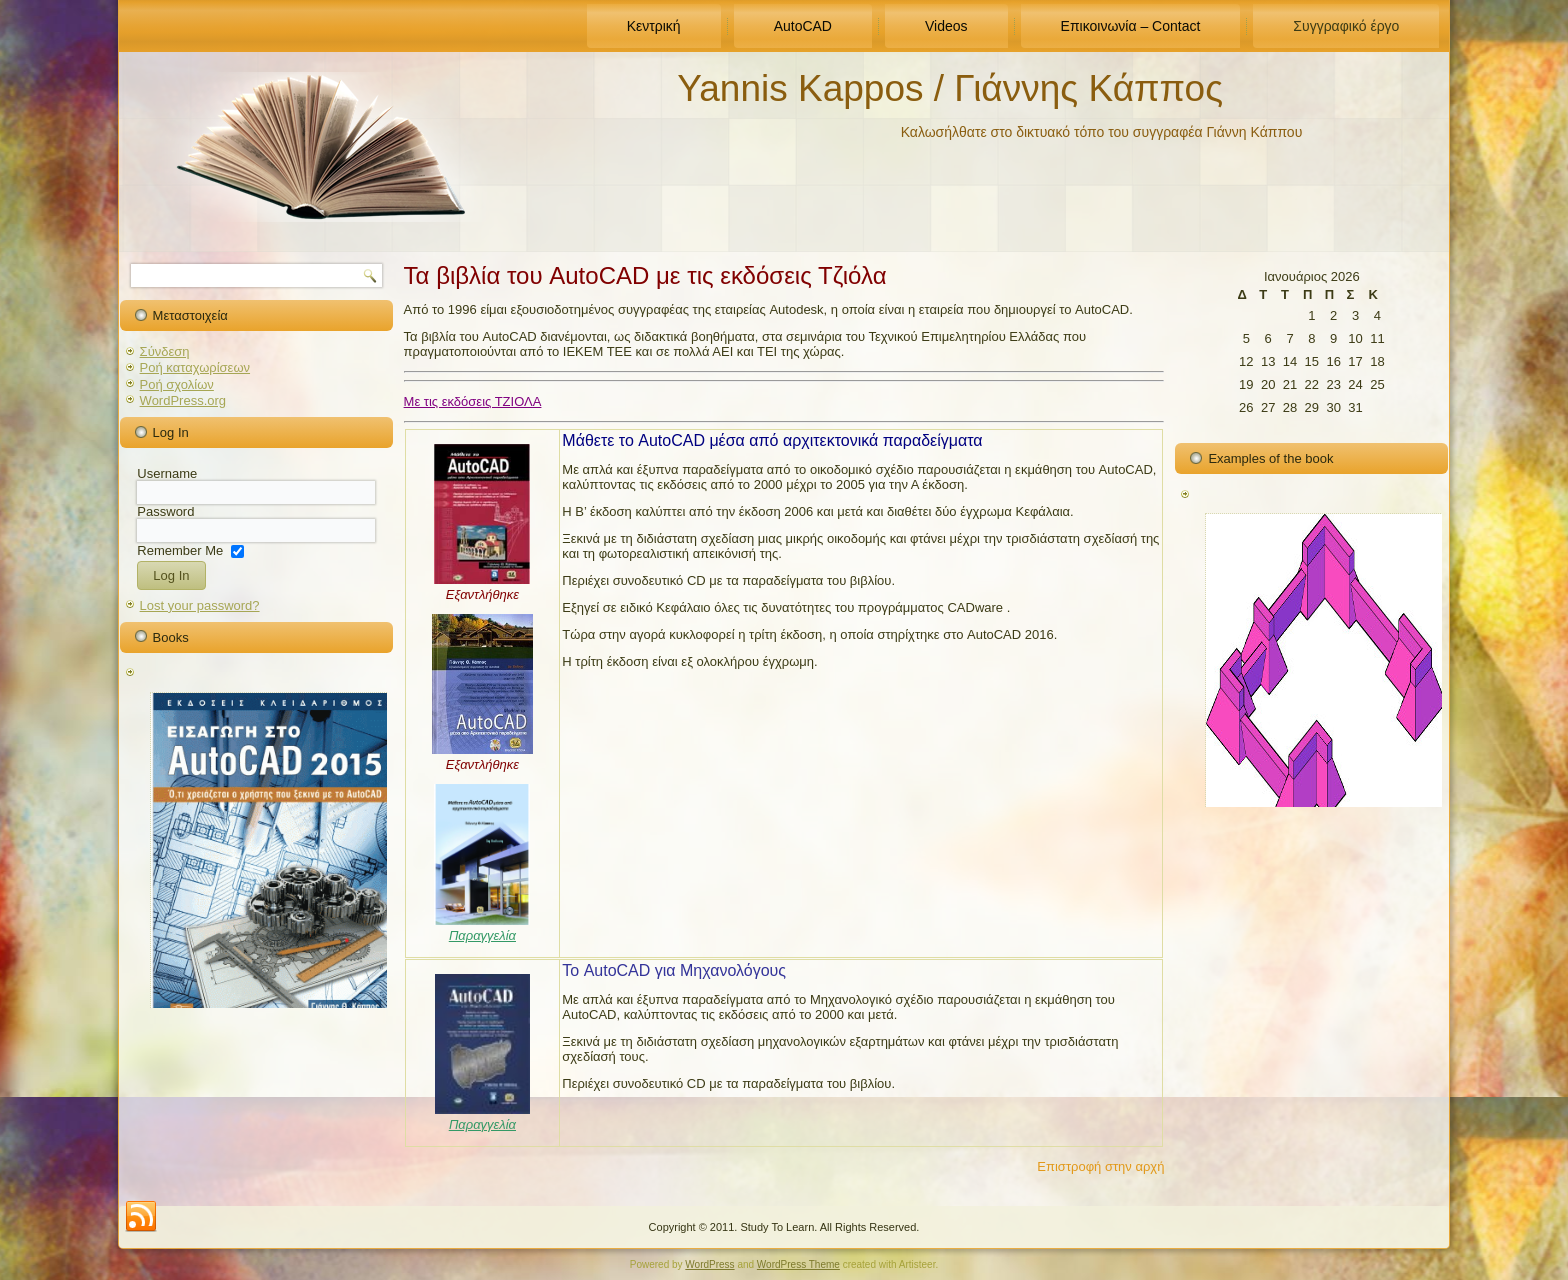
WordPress (709, 1264)
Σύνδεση (165, 351)
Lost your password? (200, 605)
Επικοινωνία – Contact (1131, 26)
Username (167, 473)
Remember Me (180, 549)
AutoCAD (803, 26)
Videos (946, 26)
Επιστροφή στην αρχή (1100, 1166)
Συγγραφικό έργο (1346, 26)
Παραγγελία (482, 935)
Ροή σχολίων (177, 384)
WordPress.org (183, 400)
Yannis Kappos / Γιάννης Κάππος (950, 88)
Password (165, 511)
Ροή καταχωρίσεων (195, 367)
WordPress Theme (798, 1264)
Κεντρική (654, 26)
